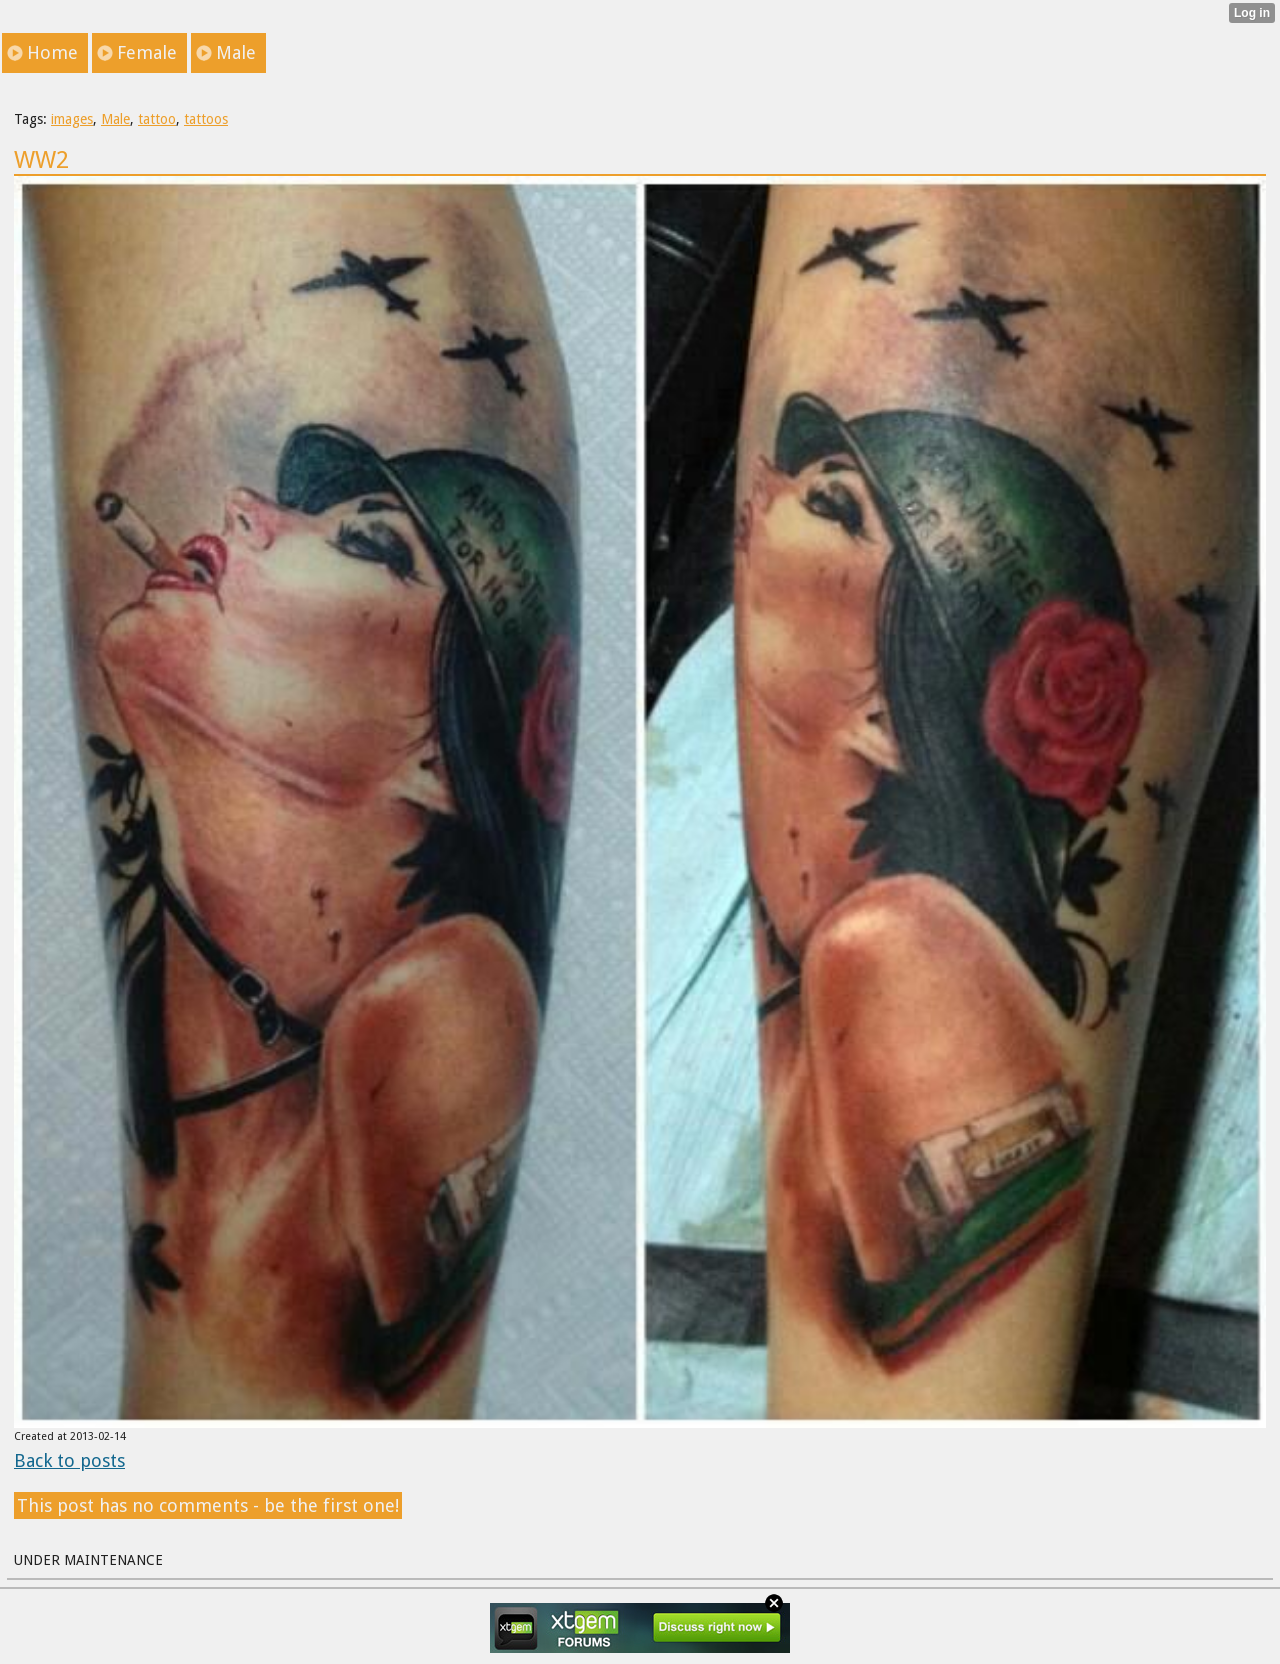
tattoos (206, 119)
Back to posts (69, 1460)
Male (115, 119)
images (72, 119)
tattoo (157, 119)
